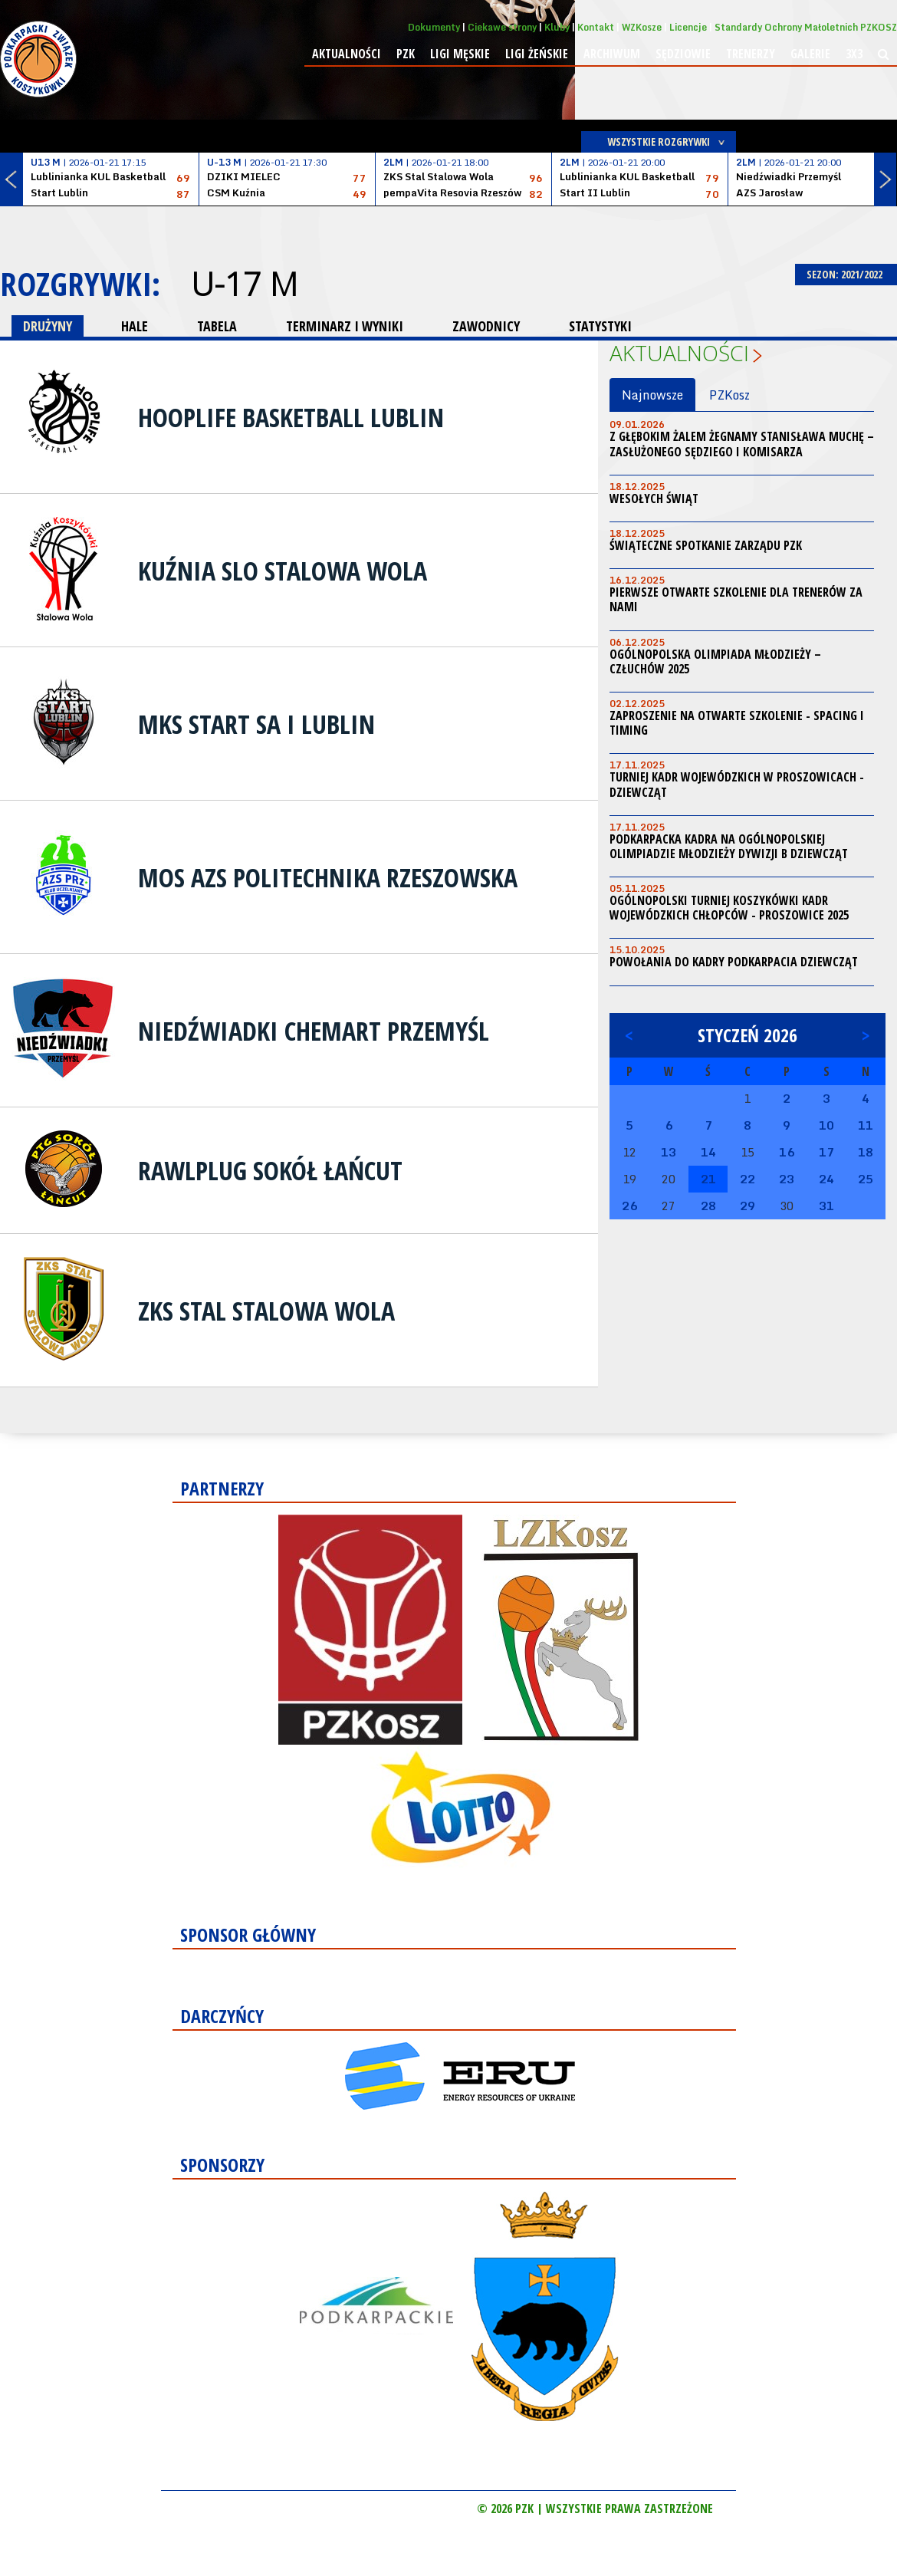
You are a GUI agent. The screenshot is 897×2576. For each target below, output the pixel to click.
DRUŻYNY (47, 326)
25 (865, 1179)
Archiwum (611, 53)
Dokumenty (434, 27)
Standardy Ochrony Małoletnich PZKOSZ (806, 27)
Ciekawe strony (502, 27)
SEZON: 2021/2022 (846, 274)
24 (826, 1179)
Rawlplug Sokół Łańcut (270, 1170)
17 (826, 1152)
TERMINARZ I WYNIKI (344, 326)
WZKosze (642, 27)
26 (629, 1205)
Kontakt (595, 27)
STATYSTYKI (600, 326)
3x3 (854, 53)
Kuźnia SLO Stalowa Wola (282, 570)
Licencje (688, 27)
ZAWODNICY (486, 326)
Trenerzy (750, 53)
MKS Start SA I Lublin (256, 724)
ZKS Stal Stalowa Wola (266, 1310)
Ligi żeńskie (536, 53)
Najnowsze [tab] (652, 395)
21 (708, 1179)
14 (708, 1152)
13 (668, 1152)
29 (747, 1205)
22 (747, 1179)
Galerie (810, 53)
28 (708, 1205)
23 (786, 1179)
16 (786, 1152)
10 (826, 1125)
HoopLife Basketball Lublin (291, 417)
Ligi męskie (460, 53)
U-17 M (244, 284)
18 (865, 1152)
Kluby (557, 27)
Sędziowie (683, 53)
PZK (405, 53)
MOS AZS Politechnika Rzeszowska (328, 877)
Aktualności (346, 53)
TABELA (217, 326)
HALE (134, 326)
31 (826, 1205)
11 (865, 1125)
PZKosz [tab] (729, 395)
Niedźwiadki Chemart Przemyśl (313, 1030)
